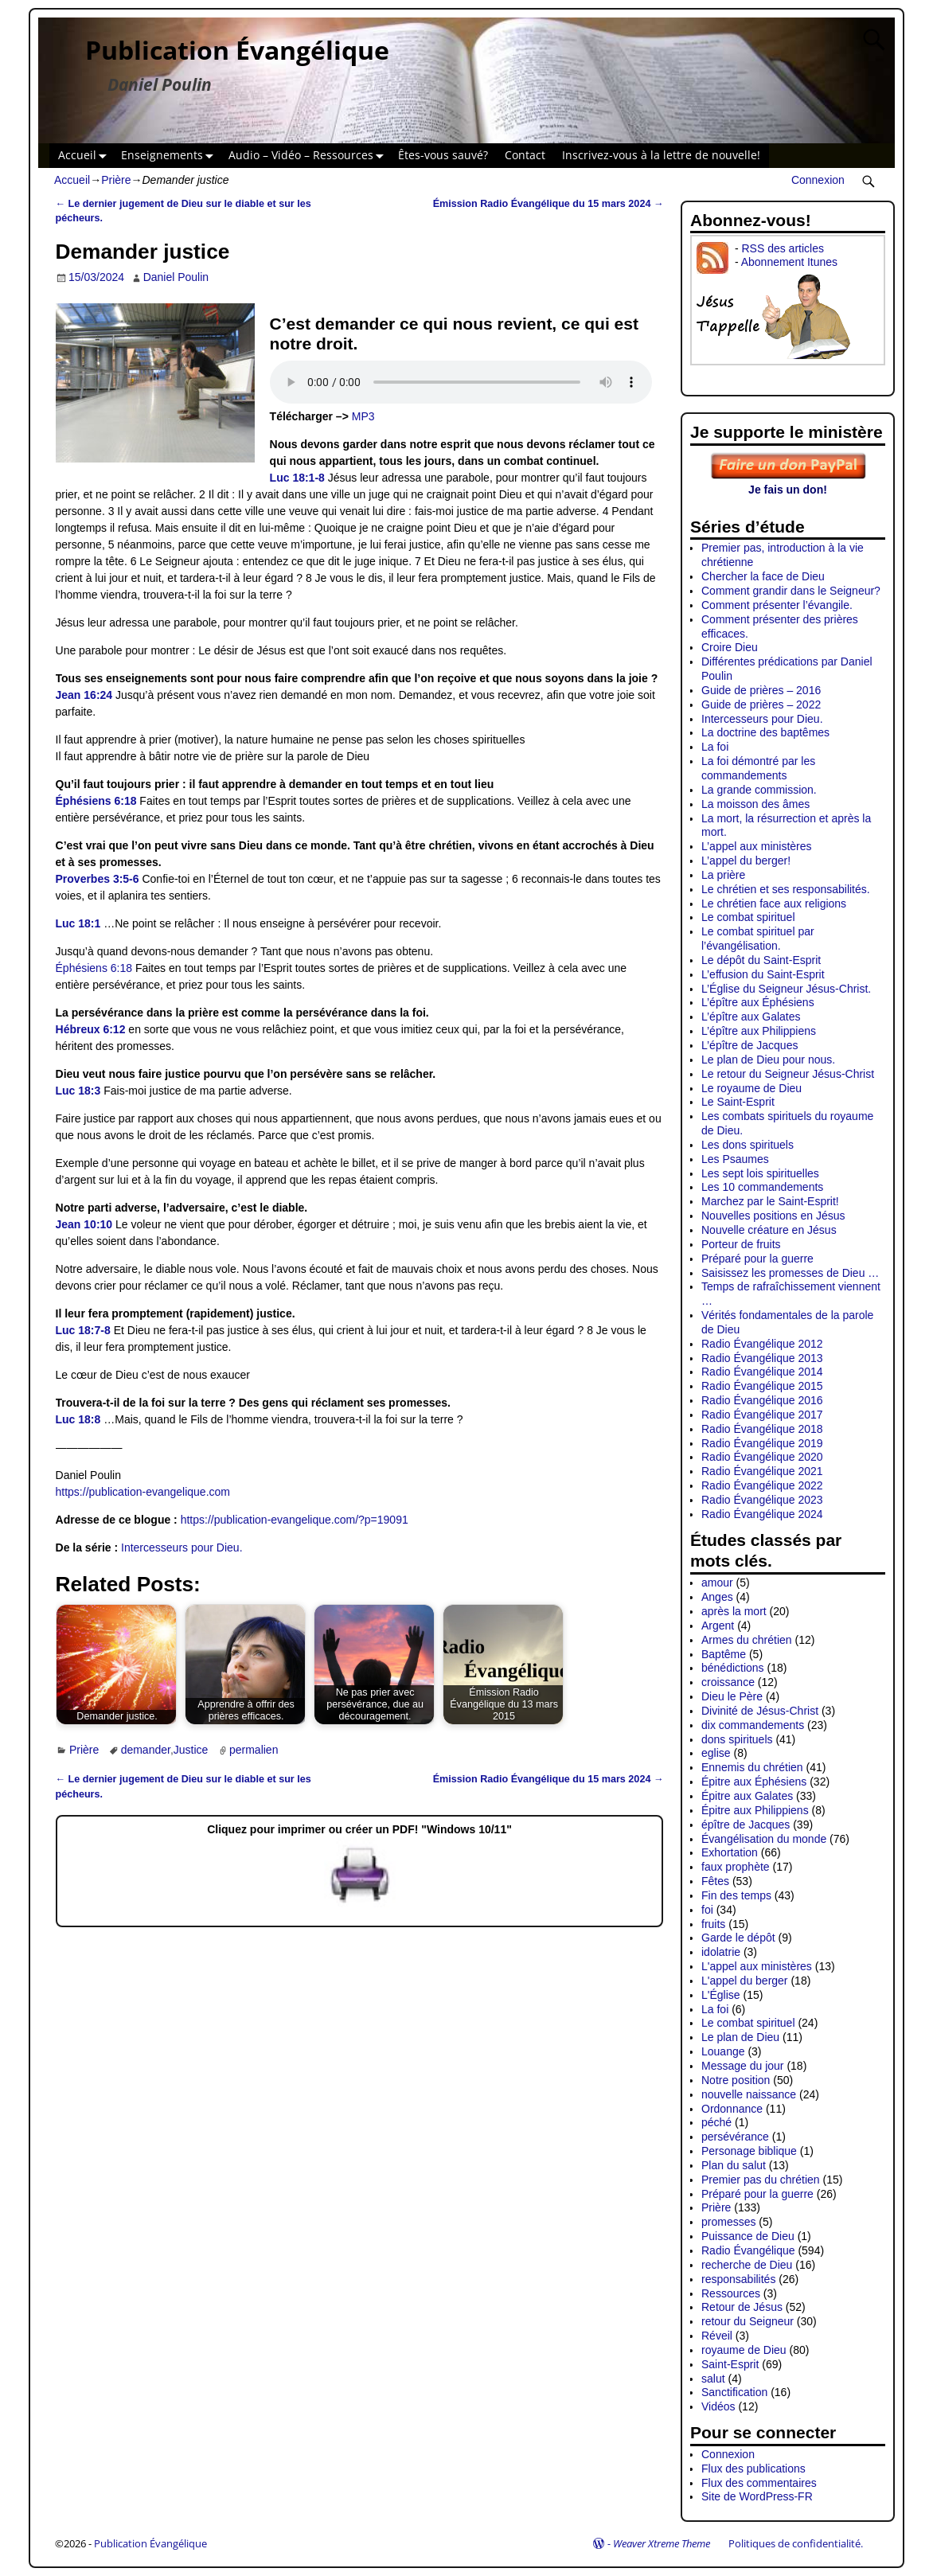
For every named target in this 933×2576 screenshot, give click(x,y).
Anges (717, 1596)
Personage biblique (749, 2151)
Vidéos (718, 2406)
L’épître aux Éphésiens (757, 1002)
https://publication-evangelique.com (143, 1491)
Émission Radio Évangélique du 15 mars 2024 (548, 203)
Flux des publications (753, 2468)
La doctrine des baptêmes (765, 732)
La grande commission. (759, 789)
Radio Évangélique (748, 2250)
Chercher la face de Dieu (763, 576)
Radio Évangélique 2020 (762, 1456)
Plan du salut (733, 2165)
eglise (716, 1753)
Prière (116, 180)
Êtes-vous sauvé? (443, 154)
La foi (714, 746)
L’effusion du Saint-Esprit (763, 974)
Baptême (723, 1654)
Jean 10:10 (84, 1224)
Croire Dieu (729, 647)
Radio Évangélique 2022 (762, 1485)
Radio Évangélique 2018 (762, 1429)
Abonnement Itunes (789, 262)
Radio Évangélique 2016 (762, 1400)
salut (713, 2378)
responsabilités (738, 2279)
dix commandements (752, 1725)
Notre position (735, 2080)
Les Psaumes (735, 1159)
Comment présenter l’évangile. (777, 605)
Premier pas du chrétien (760, 2179)
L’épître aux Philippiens (758, 1031)
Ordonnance (732, 2108)
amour (717, 1582)
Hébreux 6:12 (91, 1029)
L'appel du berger (744, 1980)
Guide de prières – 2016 (761, 690)
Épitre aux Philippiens (755, 1810)
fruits (713, 1924)
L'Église (720, 1995)
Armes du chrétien (746, 1639)
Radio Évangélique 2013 (762, 1358)
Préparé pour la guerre (757, 1258)
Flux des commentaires (759, 2482)
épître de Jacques (745, 1824)
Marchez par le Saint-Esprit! (770, 1201)
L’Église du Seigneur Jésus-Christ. (786, 988)
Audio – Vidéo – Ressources (309, 155)
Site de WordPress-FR (757, 2496)
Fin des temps (736, 1895)
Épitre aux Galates (747, 1796)
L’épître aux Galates (751, 1016)
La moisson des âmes (755, 804)
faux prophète (735, 1866)
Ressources (730, 2293)
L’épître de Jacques (749, 1045)
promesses (728, 2221)
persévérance (735, 2136)
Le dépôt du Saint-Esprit (761, 960)
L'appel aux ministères (756, 1966)
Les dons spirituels (747, 1144)
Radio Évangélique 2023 (762, 1499)
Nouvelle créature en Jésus (769, 1230)
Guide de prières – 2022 (761, 704)
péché (716, 2122)
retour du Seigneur (747, 2321)
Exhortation (729, 1852)
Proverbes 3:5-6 (97, 878)
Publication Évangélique (237, 50)
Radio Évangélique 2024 (762, 1514)
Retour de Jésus (742, 2307)
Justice (191, 1749)
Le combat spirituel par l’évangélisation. (757, 938)
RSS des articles (782, 248)
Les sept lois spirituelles (760, 1173)
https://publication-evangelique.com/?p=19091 (294, 1519)
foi (707, 1909)
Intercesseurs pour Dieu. (182, 1547)
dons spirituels (737, 1739)
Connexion (818, 180)
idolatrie (720, 1952)
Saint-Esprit (730, 2364)
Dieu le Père (732, 1696)
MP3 (363, 416)
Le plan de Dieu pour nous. (768, 1059)
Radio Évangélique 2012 (762, 1343)
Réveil (716, 2335)
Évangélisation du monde (763, 1838)
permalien (253, 1749)
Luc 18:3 (78, 1090)
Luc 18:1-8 (297, 477)
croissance (728, 1682)
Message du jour (742, 2065)
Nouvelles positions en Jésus (773, 1215)
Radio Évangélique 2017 (762, 1414)
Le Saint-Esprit (738, 1101)
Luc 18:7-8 (83, 1330)
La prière (723, 874)
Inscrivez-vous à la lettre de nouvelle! (661, 154)
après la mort (734, 1611)
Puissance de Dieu (747, 2236)
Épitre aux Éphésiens (753, 1781)
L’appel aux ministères (756, 846)
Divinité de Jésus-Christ (759, 1710)
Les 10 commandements (762, 1187)
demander (145, 1749)
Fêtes (715, 1881)
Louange (723, 2051)
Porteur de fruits (741, 1244)
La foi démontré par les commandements (758, 768)
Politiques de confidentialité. (795, 2543)
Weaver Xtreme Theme (661, 2543)
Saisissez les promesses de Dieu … (790, 1273)
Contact (525, 154)
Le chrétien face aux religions (773, 903)
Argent (717, 1625)
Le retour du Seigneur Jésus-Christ (787, 1073)
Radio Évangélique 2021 (762, 1471)
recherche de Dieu (746, 2264)
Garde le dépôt (738, 1937)
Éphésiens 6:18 (96, 800)
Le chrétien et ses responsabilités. (785, 889)
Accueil (85, 155)
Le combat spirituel (748, 917)
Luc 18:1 (78, 923)
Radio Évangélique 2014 (762, 1371)
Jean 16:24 (84, 695)
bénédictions (732, 1667)
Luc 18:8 (78, 1419)
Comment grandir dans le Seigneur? (790, 590)
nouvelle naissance (748, 2094)
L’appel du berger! (746, 860)
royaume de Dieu (744, 2350)
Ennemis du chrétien (752, 1767)
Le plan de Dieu (740, 2037)
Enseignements (170, 155)
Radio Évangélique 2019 (762, 1443)
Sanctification (734, 2392)
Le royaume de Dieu (751, 1088)
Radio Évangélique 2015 (762, 1386)
